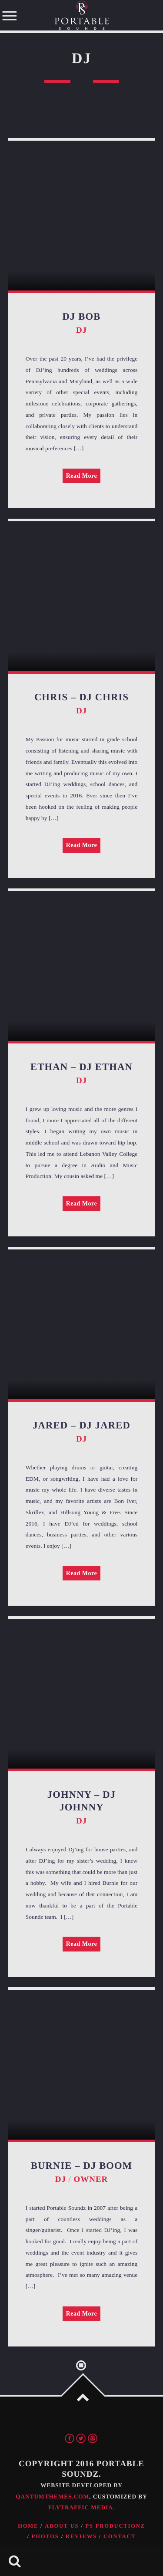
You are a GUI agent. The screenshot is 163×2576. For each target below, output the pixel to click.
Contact (119, 2536)
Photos (45, 2536)
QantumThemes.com (52, 2496)
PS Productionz (115, 2526)
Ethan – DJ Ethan (81, 1066)
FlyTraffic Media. (81, 2507)
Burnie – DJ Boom (82, 2165)
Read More (81, 476)
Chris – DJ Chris (81, 697)
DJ (81, 330)
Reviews (81, 2536)
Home (28, 2526)
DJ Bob (82, 316)
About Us (62, 2526)
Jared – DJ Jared (81, 1425)
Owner (91, 2179)
